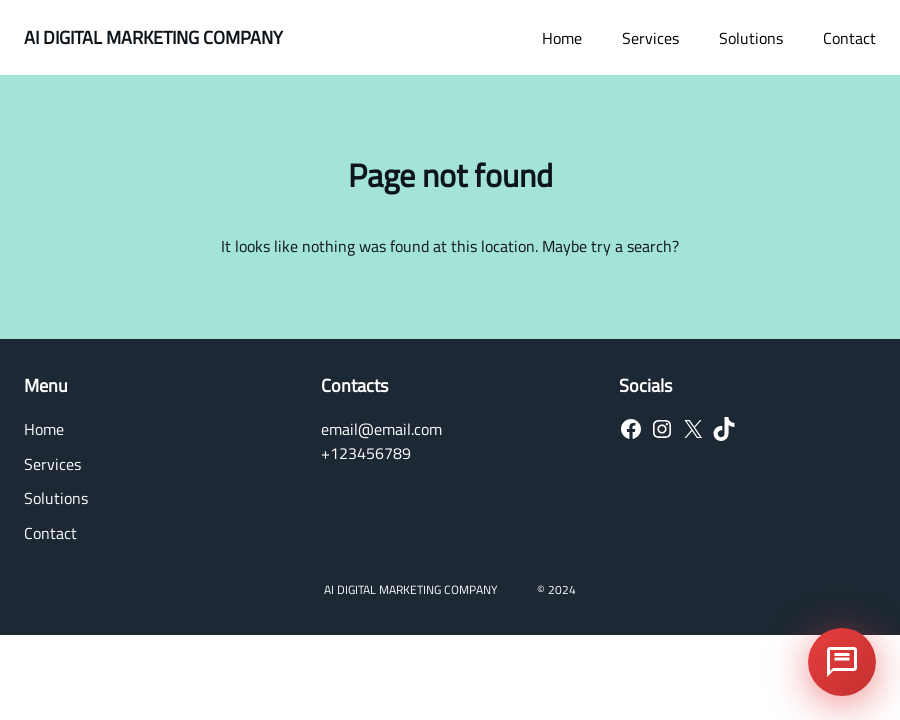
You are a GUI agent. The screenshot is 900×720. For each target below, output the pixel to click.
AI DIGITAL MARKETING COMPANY (153, 37)
